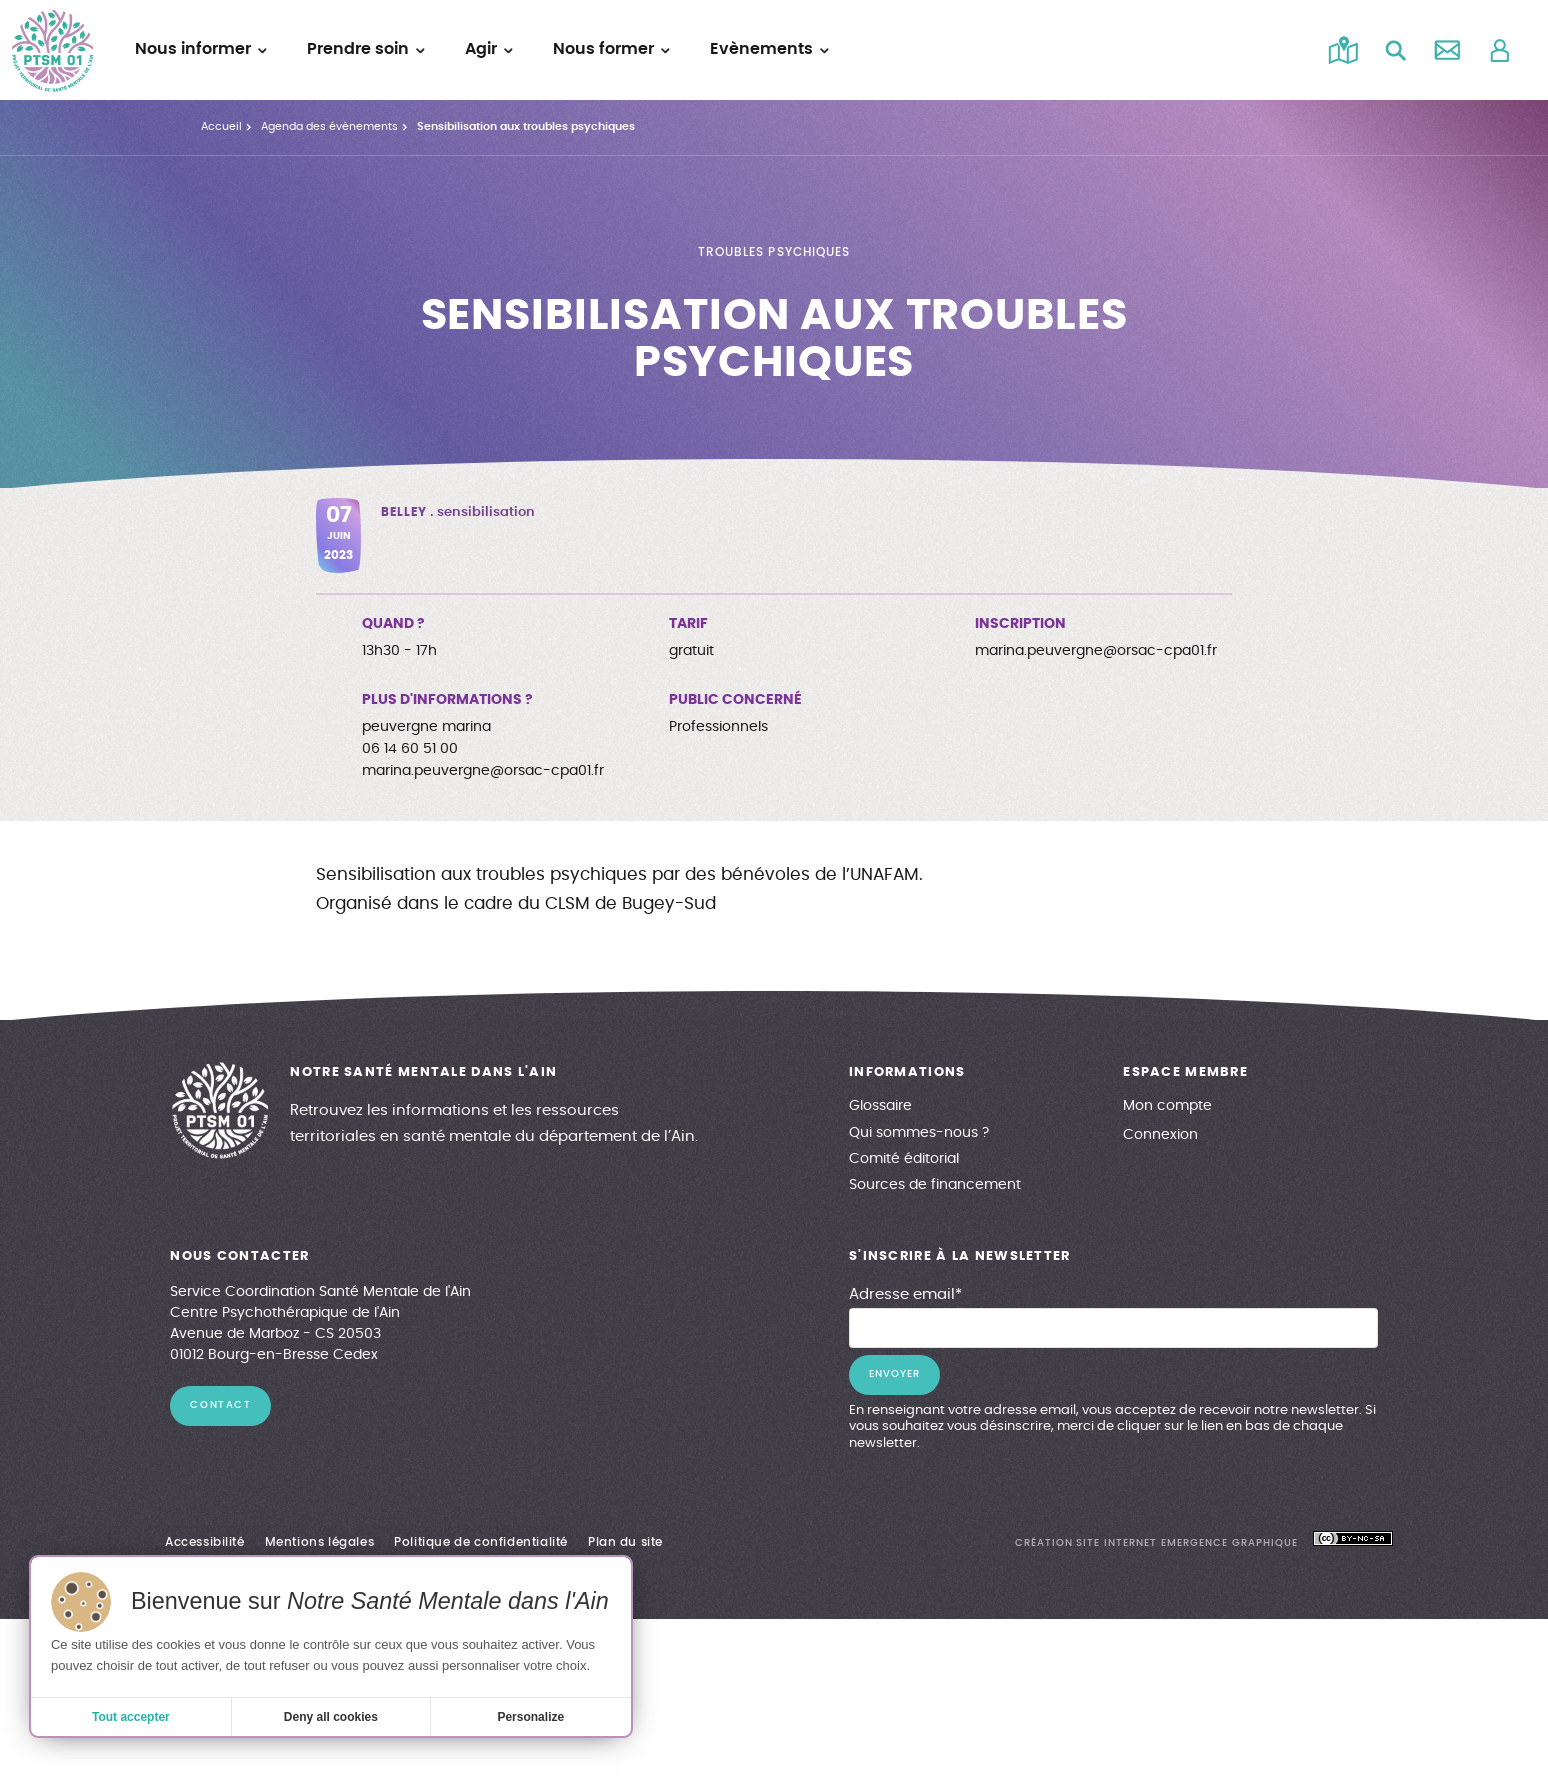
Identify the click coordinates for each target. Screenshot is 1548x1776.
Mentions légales (320, 1542)
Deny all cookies (331, 1717)
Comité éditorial (904, 1159)
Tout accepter (131, 1717)
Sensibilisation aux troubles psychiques (526, 126)
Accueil (221, 126)
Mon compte (1167, 1106)
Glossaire (880, 1106)
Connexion (1160, 1135)
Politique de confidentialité (481, 1542)
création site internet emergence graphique (1156, 1543)
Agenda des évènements (329, 126)
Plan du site (625, 1542)
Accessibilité (205, 1542)
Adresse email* (905, 1294)
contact (220, 1405)
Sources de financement (935, 1185)
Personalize (530, 1717)
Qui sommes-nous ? (919, 1133)
